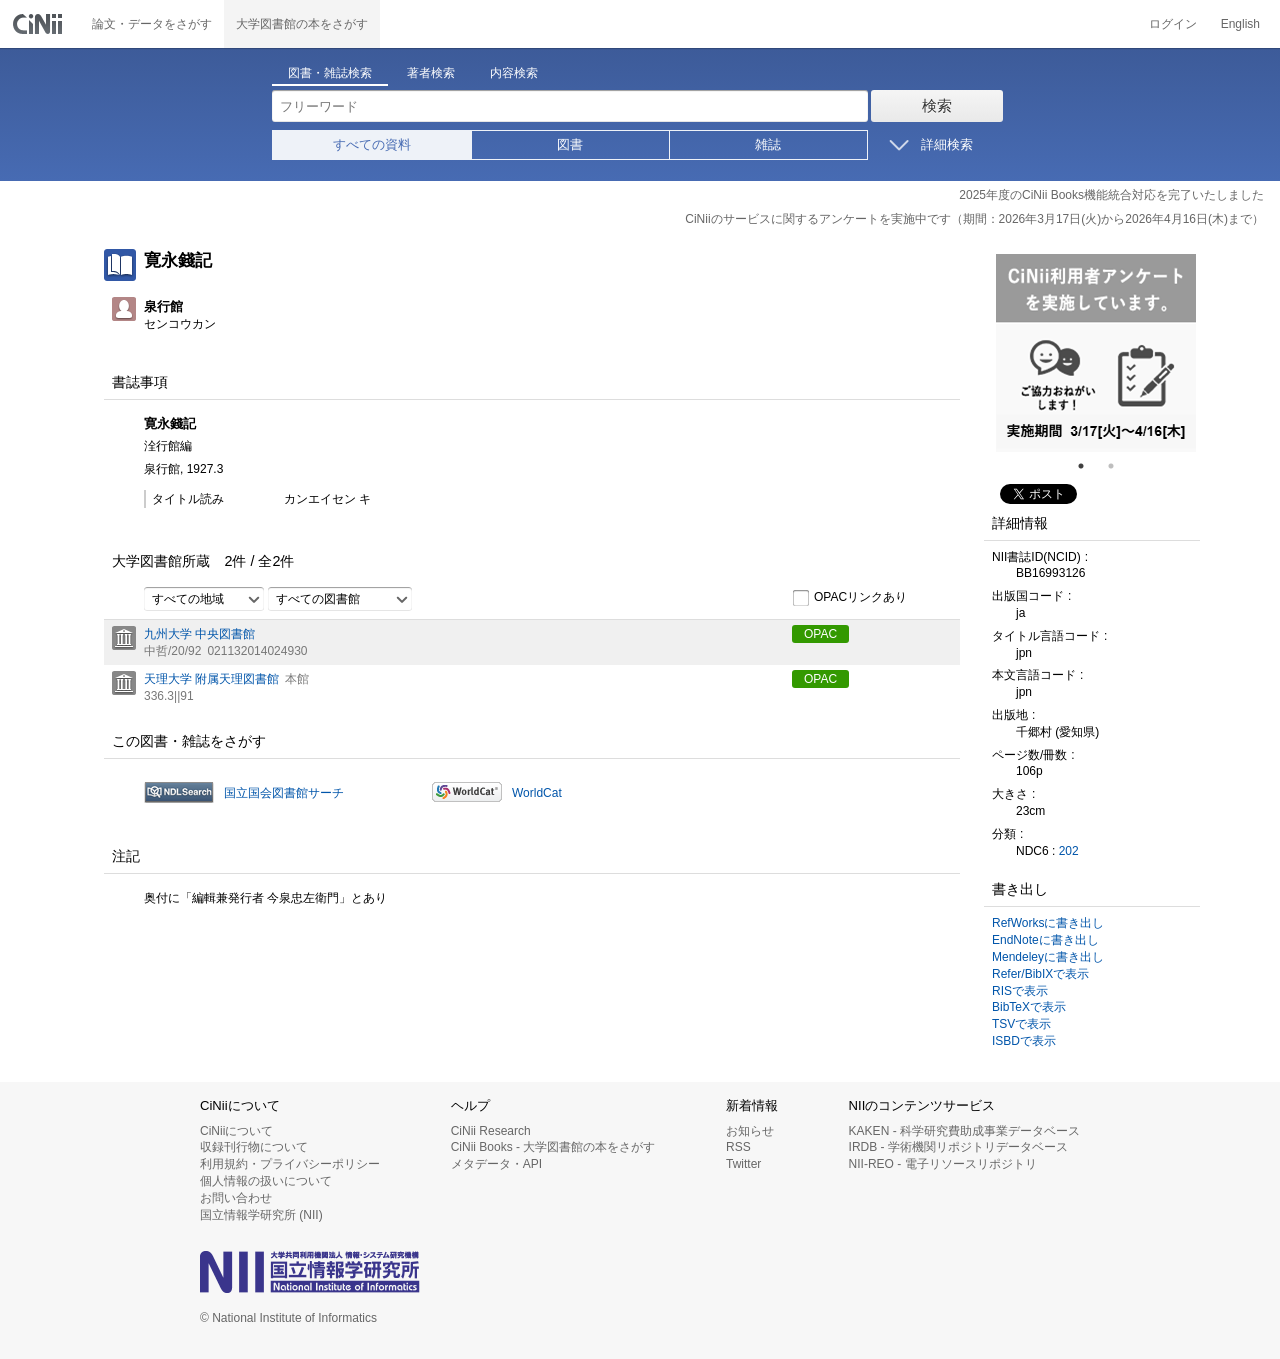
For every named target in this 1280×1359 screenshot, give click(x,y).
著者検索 (431, 73)
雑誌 (768, 144)
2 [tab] (1119, 466)
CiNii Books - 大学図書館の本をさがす (553, 1147)
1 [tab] (1089, 466)
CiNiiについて (236, 1131)
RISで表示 (1020, 991)
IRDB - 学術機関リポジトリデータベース (958, 1147)
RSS (738, 1147)
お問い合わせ (236, 1198)
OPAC (820, 634)
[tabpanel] (1096, 353)
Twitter (743, 1164)
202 (1069, 851)
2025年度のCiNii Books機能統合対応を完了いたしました (1111, 195)
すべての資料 (372, 144)
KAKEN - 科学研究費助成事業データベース (964, 1131)
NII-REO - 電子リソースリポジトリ (943, 1164)
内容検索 (514, 73)
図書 (570, 144)
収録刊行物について (254, 1147)
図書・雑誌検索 (330, 73)
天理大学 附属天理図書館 (211, 679)
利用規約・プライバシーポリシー (290, 1164)
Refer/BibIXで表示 (1040, 974)
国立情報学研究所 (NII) (261, 1215)
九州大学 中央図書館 (199, 634)
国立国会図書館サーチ (284, 793)
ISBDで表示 (1024, 1041)
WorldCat (537, 793)
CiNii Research (491, 1131)
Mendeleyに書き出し (1048, 957)
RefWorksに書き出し (1048, 923)
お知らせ (750, 1131)
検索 (937, 105)
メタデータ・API (496, 1164)
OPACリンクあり (849, 598)
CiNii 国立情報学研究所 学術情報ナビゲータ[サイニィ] (40, 24)
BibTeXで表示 (1029, 1007)
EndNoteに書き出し (1045, 940)
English (1240, 24)
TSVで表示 (1021, 1024)
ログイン (1173, 24)
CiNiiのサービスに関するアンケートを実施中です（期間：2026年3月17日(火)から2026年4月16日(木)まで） (974, 219)
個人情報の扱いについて (266, 1181)
